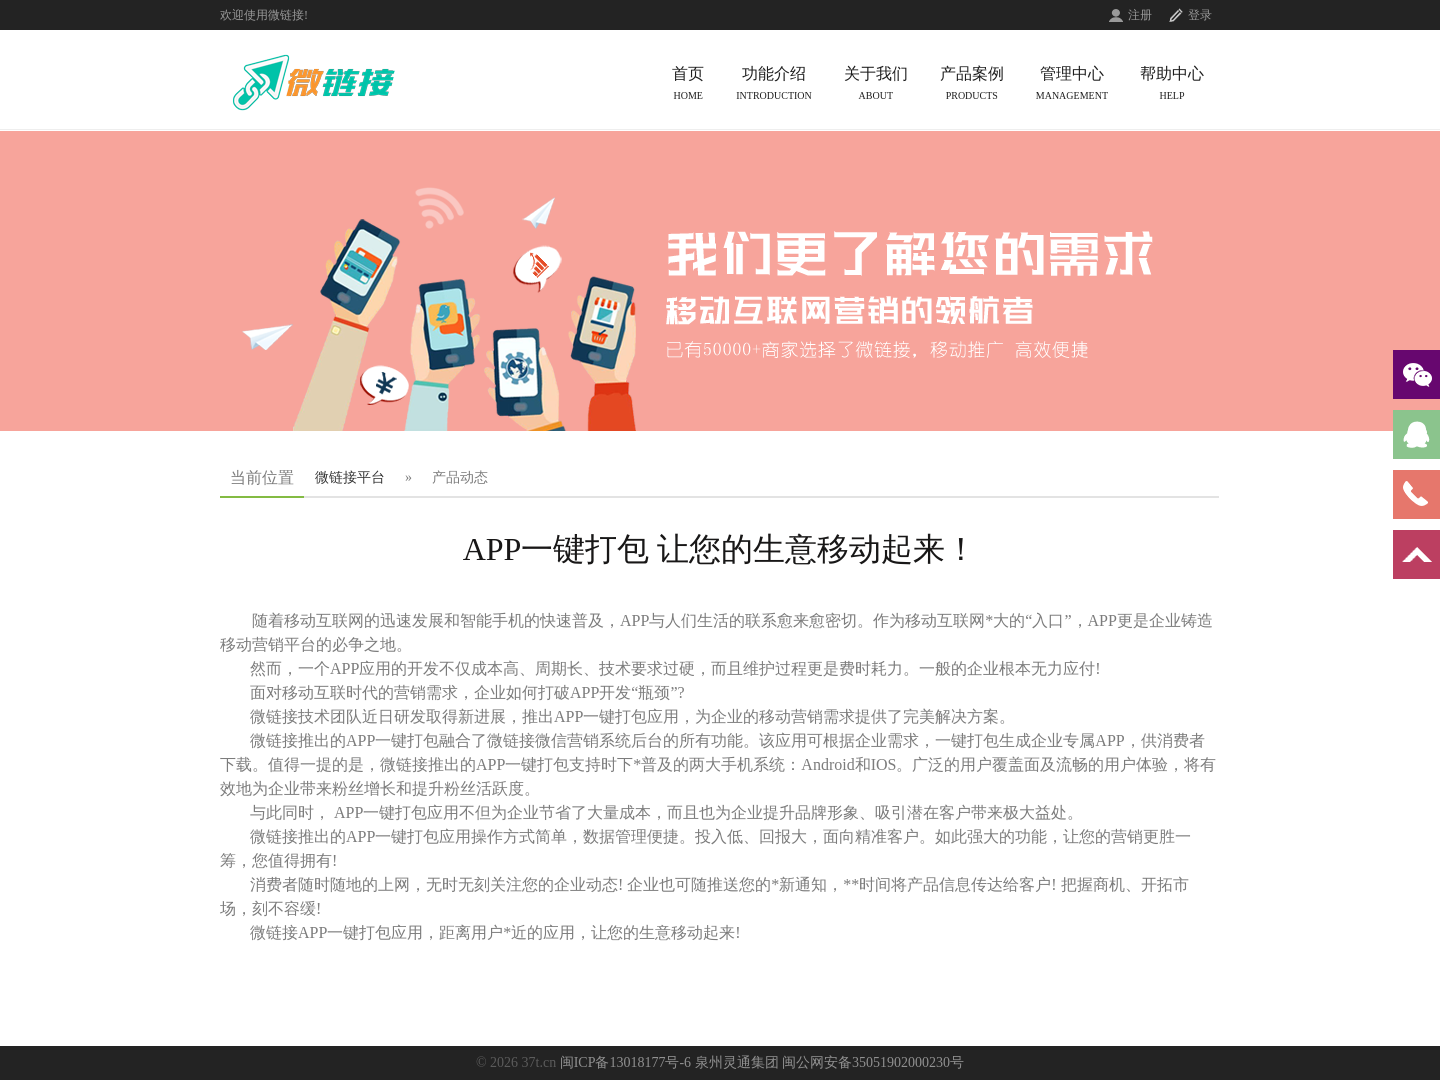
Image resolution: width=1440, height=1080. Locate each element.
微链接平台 (350, 477)
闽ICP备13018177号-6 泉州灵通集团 (669, 1062)
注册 (1140, 15)
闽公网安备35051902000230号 (873, 1062)
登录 (1200, 15)
